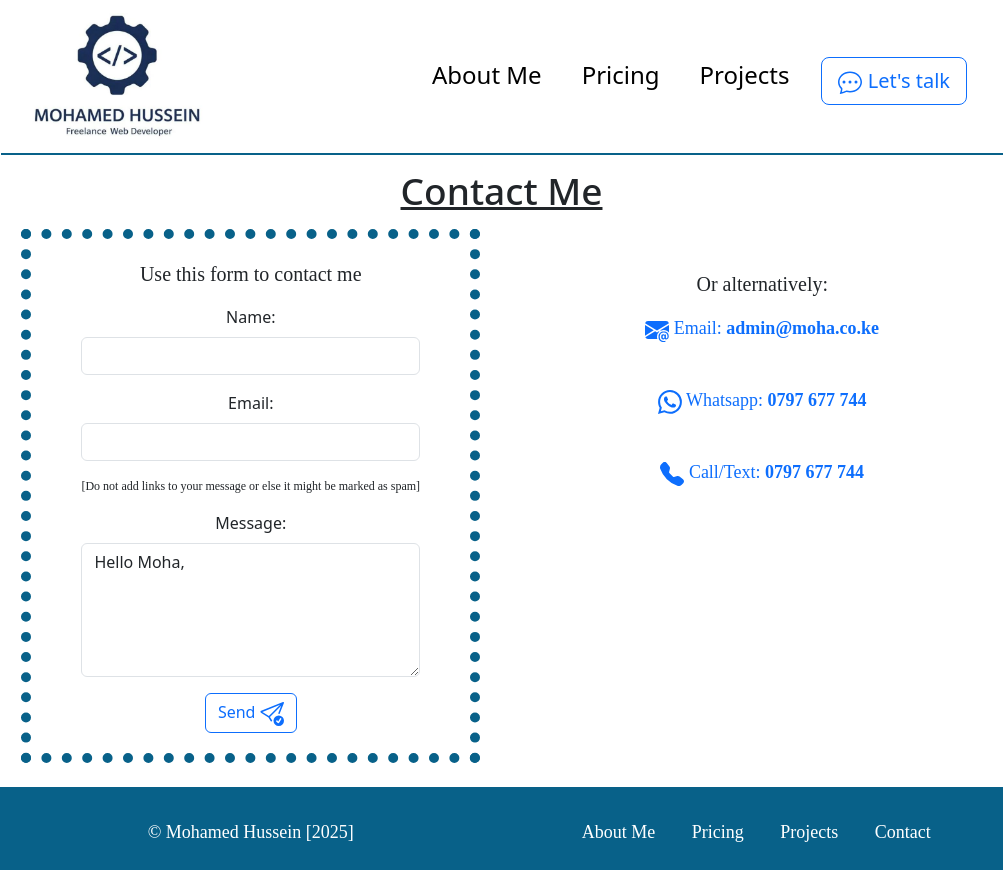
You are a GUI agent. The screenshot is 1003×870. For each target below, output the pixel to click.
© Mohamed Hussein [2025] (251, 832)
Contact (903, 832)
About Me (487, 74)
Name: (250, 317)
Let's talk (894, 81)
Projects (745, 74)
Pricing (621, 74)
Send (251, 713)
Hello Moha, (250, 610)
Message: (250, 523)
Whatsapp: (762, 402)
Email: (250, 403)
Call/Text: (762, 474)
